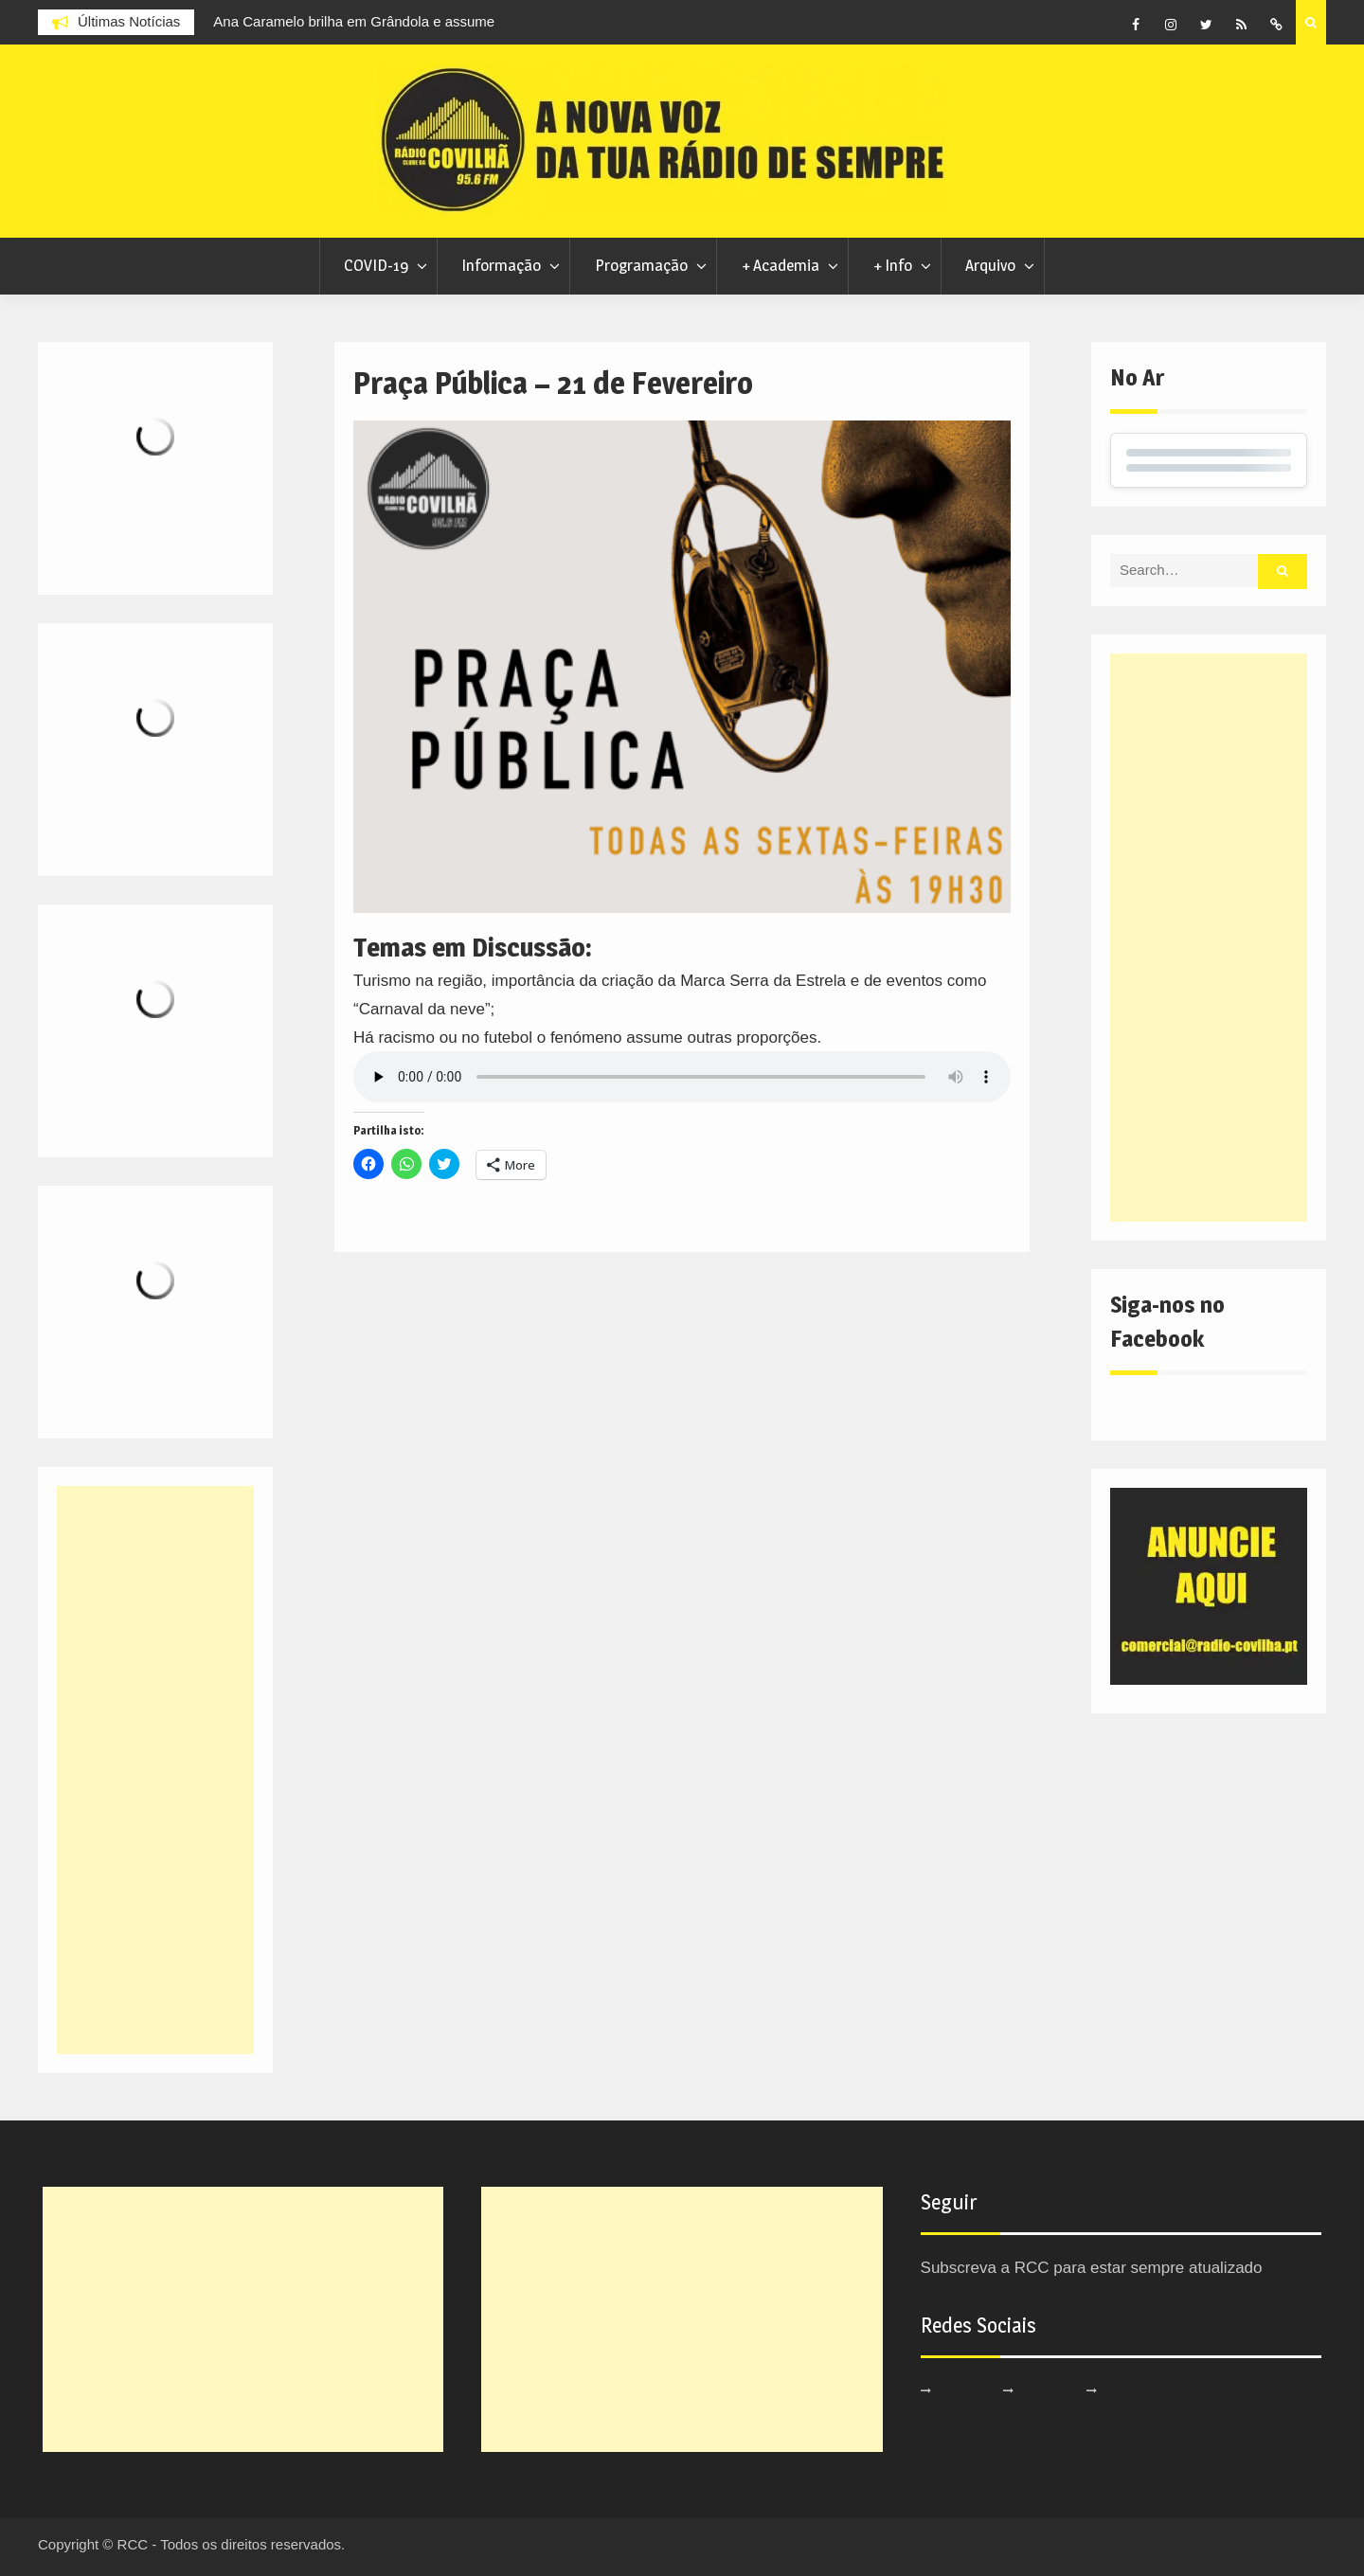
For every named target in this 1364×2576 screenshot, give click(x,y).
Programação (641, 265)
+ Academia (780, 265)
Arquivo (990, 265)
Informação (501, 265)
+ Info (892, 265)
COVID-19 (376, 265)
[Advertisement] (1208, 937)
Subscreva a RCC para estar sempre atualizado (1092, 2268)
